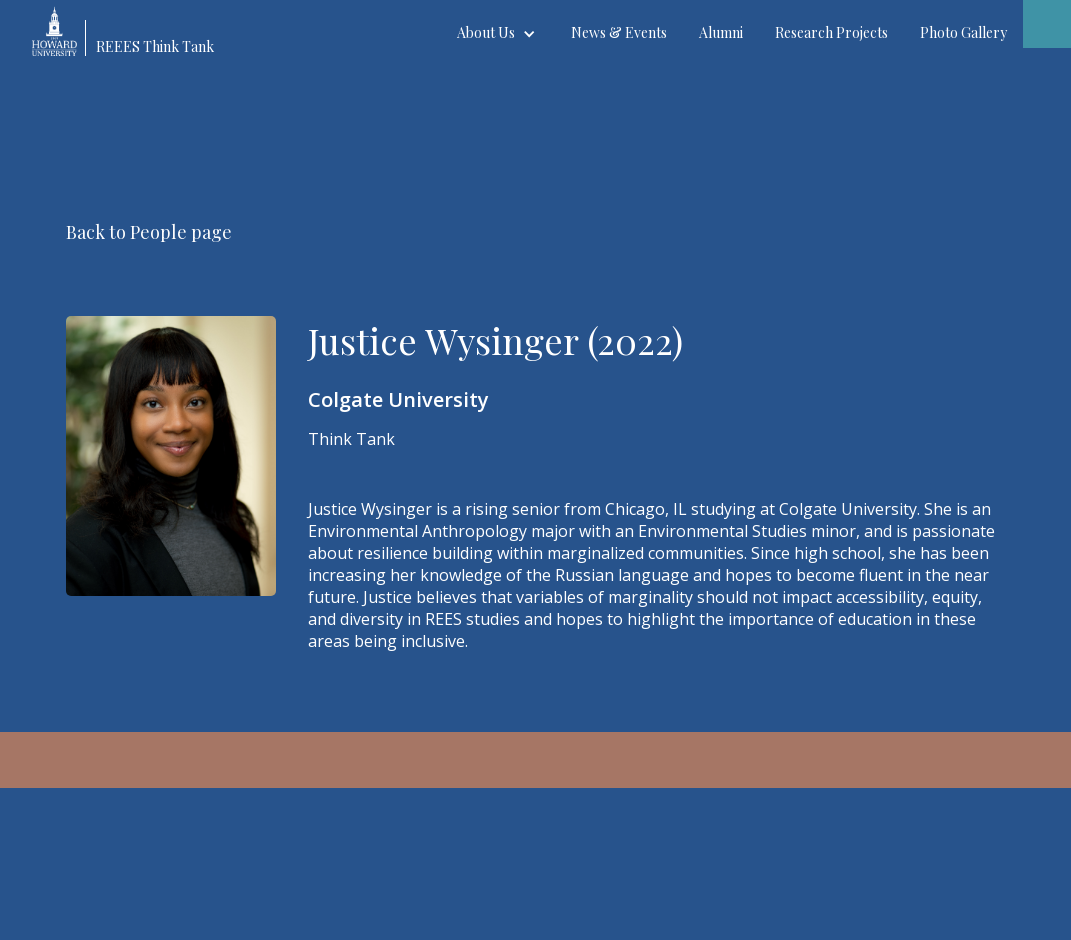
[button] (498, 33)
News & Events (619, 32)
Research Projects (831, 32)
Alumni (721, 32)
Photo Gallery (963, 32)
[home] (132, 28)
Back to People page (149, 232)
